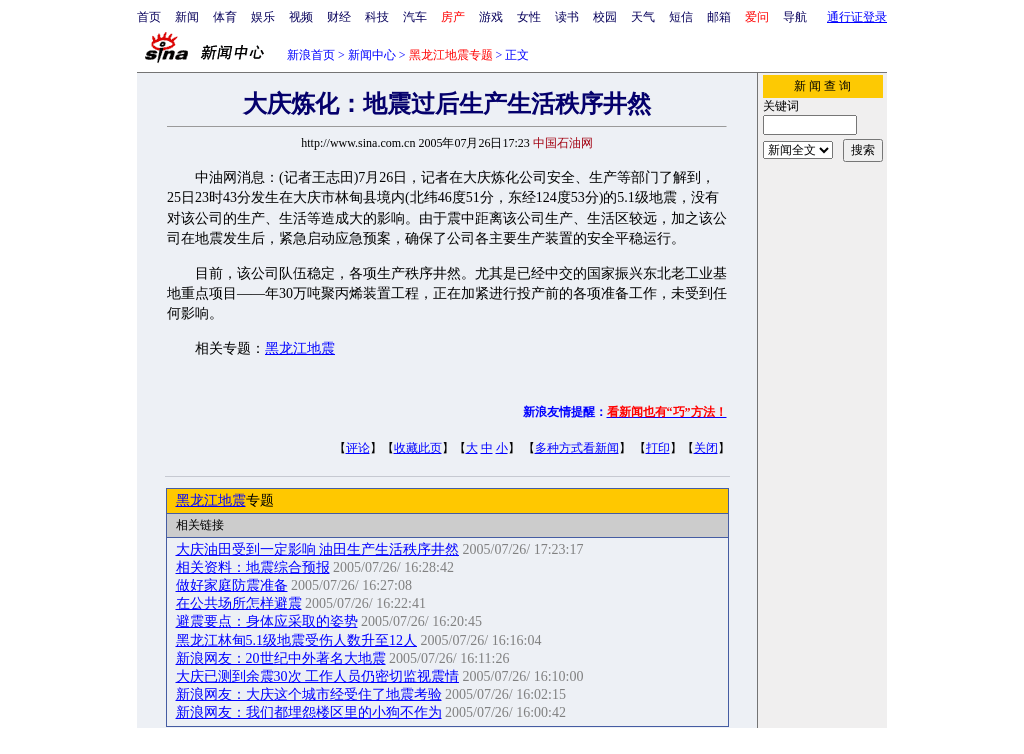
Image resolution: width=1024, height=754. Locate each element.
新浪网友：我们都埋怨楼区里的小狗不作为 (309, 712)
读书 (567, 17)
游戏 (491, 17)
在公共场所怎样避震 (239, 603)
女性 (529, 17)
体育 (225, 17)
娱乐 (263, 17)
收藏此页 (418, 448)
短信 (681, 17)
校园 (605, 17)
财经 (339, 17)
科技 (377, 17)
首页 (149, 17)
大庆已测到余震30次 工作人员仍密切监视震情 (318, 676)
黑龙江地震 (300, 348)
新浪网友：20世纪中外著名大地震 (281, 658)
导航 (795, 17)
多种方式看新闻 (577, 448)
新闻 (187, 17)
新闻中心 (372, 55)
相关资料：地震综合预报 (253, 567)
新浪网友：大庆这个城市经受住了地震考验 (309, 694)
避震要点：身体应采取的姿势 (267, 621)
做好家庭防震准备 (232, 585)
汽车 (415, 17)
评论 (358, 448)
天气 (643, 17)
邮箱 (719, 17)
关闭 (706, 448)
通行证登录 (857, 17)
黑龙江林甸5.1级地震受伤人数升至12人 (297, 640)
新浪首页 (311, 55)
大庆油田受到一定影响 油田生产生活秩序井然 (318, 549)
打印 (658, 448)
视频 (301, 17)
